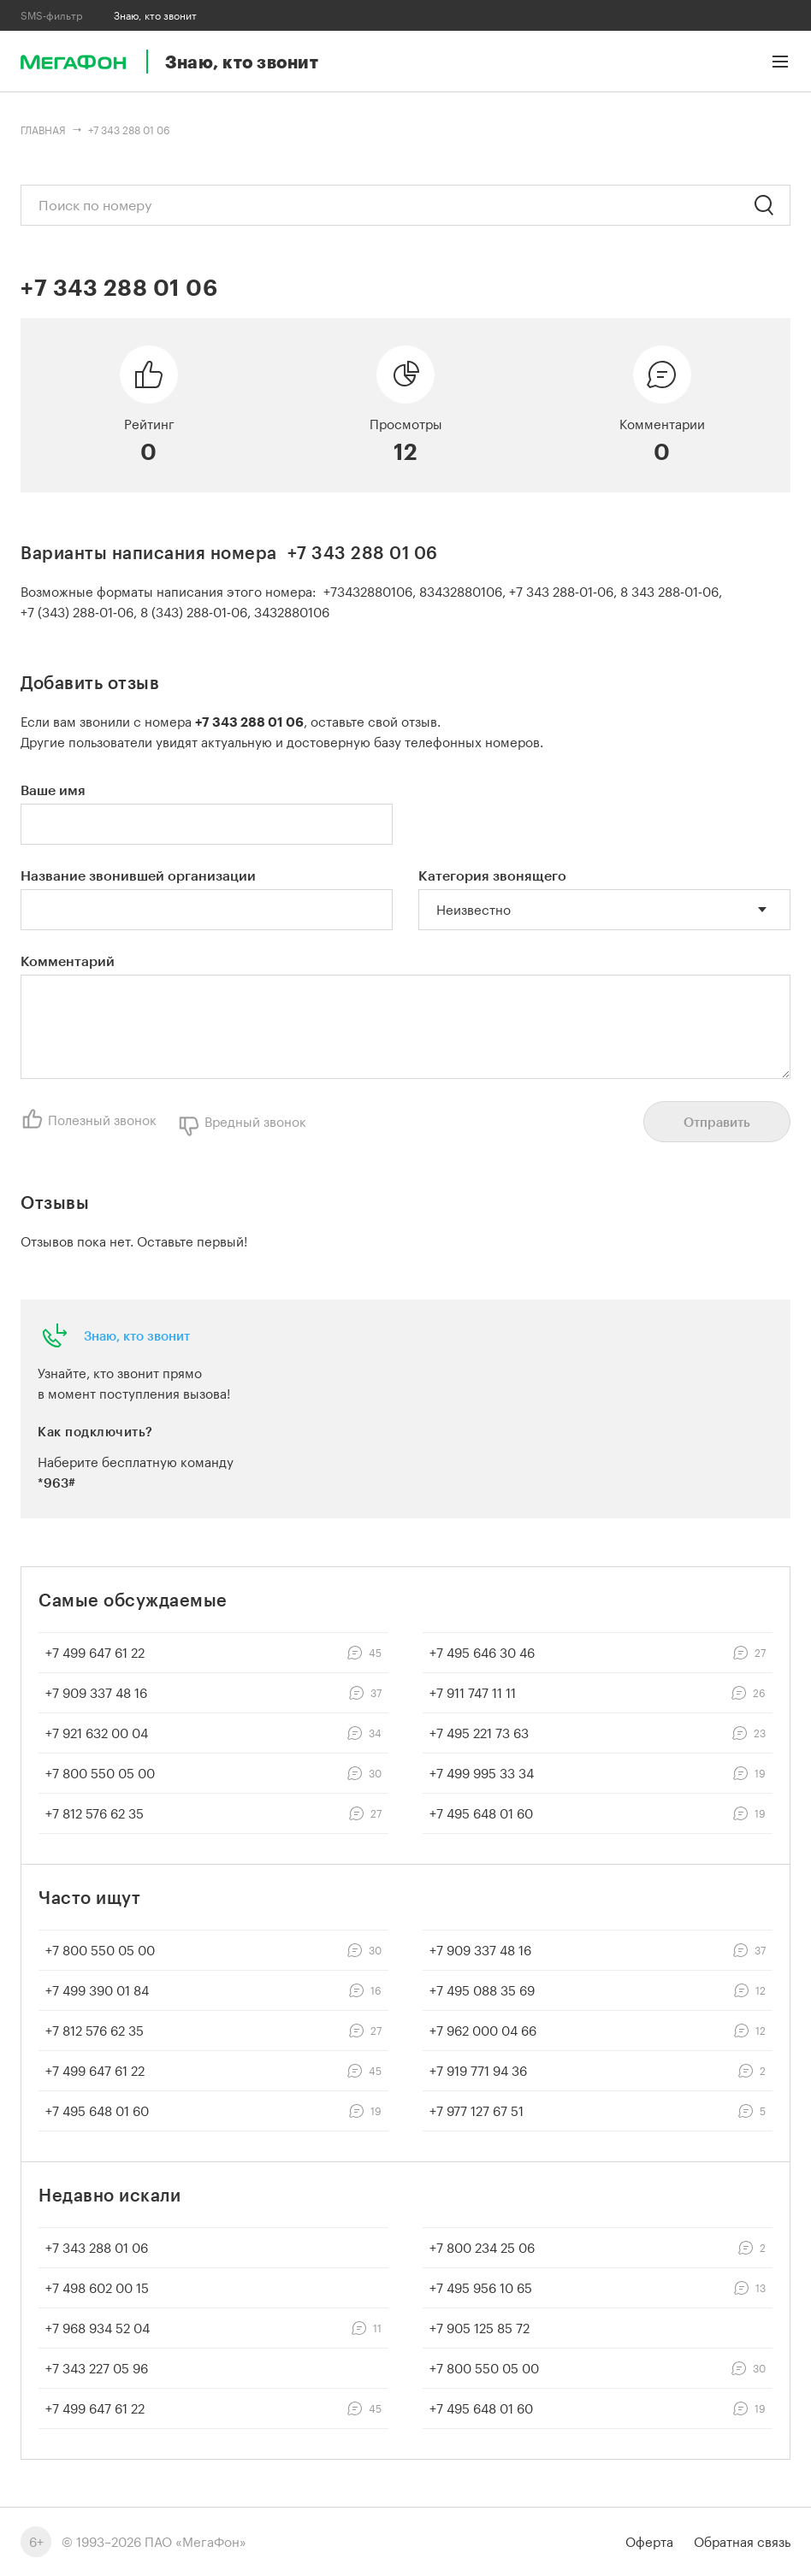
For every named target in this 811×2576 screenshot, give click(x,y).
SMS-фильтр (52, 15)
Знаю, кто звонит (137, 1335)
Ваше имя (53, 789)
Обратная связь (742, 2541)
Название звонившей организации (138, 875)
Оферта (649, 2541)
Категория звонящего (492, 875)
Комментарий (68, 960)
